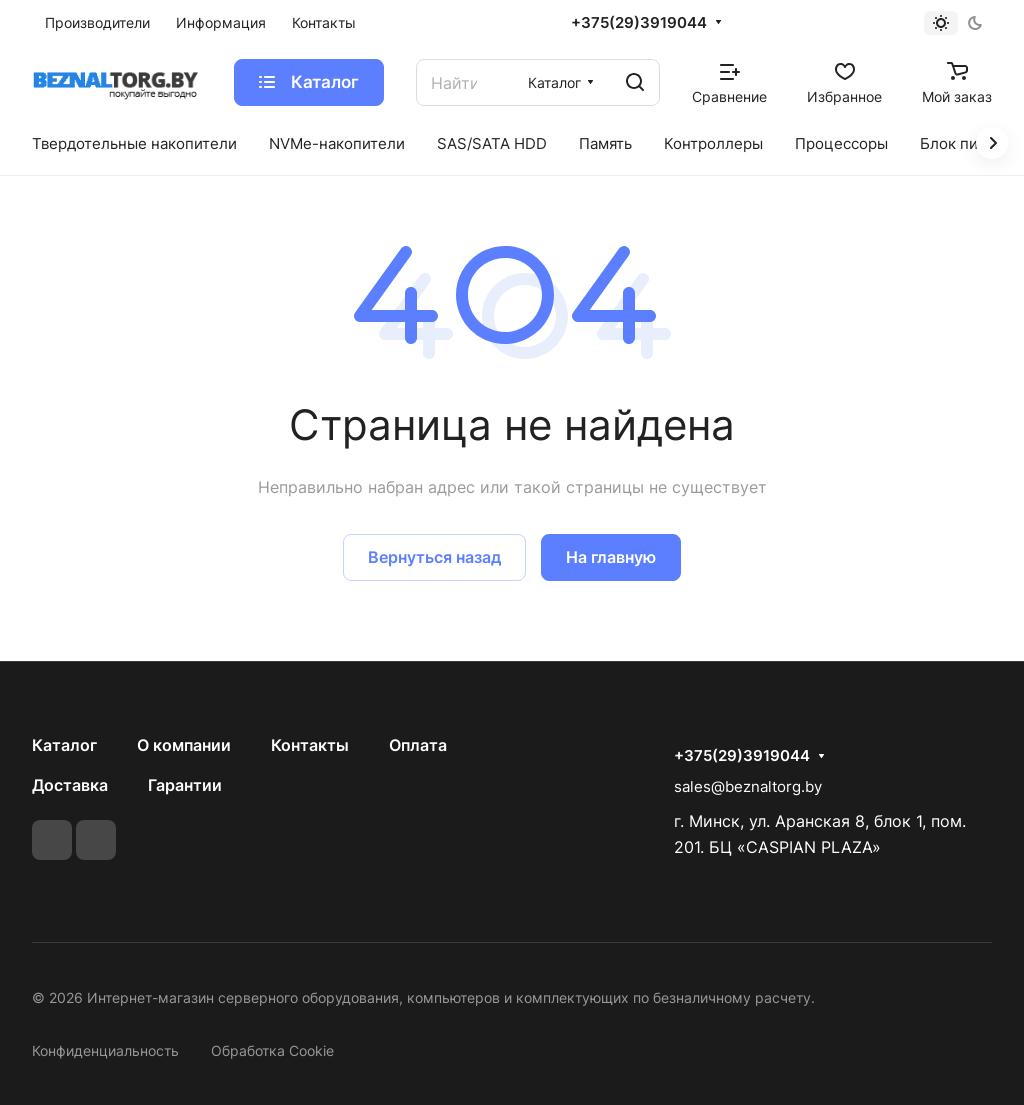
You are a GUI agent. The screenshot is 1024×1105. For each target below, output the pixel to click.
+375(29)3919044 (639, 23)
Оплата (418, 745)
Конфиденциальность (105, 1050)
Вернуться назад (434, 557)
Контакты (310, 745)
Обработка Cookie (272, 1050)
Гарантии (185, 785)
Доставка (70, 785)
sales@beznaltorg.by (748, 786)
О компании (184, 745)
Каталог (64, 745)
